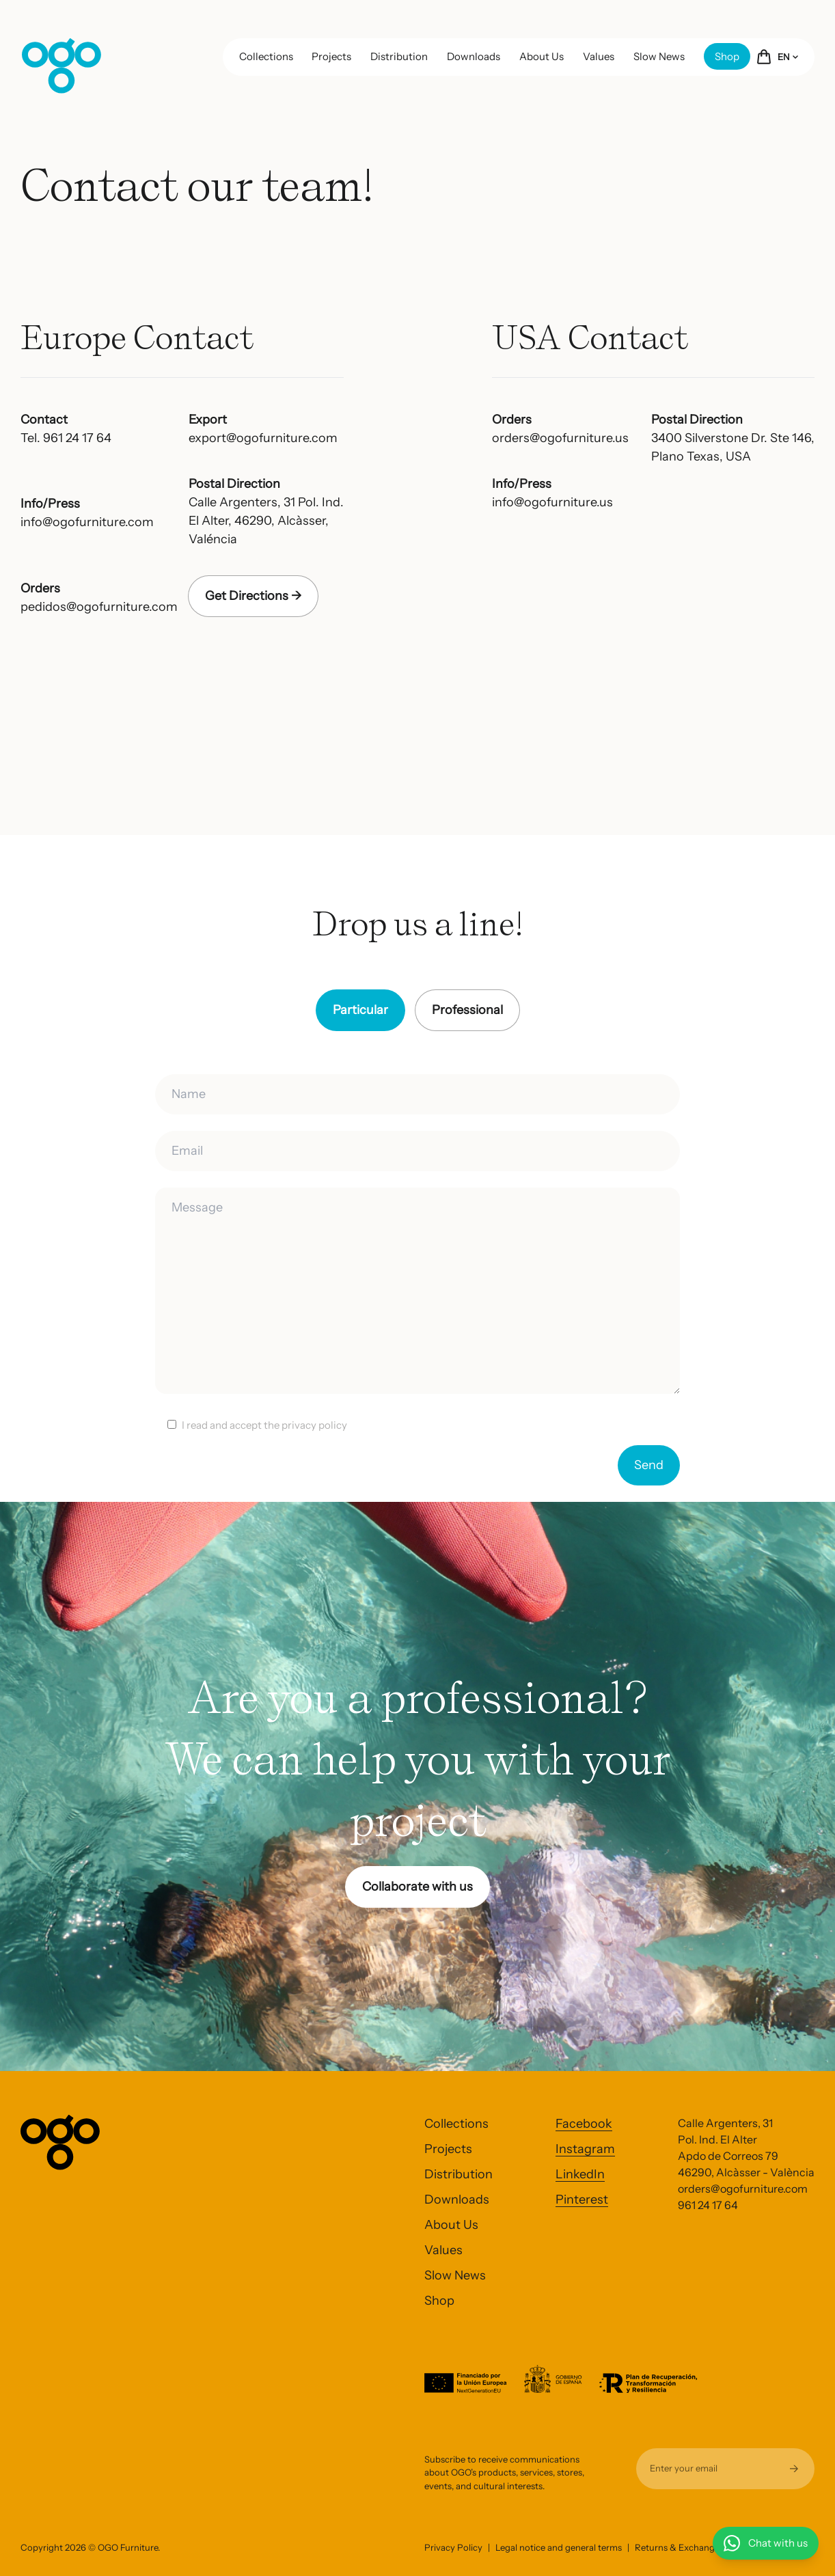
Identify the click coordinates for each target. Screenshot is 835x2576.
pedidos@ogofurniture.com (99, 606)
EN (788, 56)
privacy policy (314, 1425)
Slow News (659, 56)
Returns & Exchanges (679, 2547)
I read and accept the (264, 1425)
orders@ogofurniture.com (743, 2188)
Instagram (585, 2148)
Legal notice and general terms (558, 2547)
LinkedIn (580, 2174)
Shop (727, 56)
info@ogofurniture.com (87, 522)
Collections (266, 56)
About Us (541, 56)
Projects (331, 56)
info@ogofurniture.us (552, 502)
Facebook (584, 2123)
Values (598, 56)
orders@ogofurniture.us (560, 438)
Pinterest (582, 2199)
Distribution (399, 56)
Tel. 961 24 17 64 (65, 438)
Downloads (473, 56)
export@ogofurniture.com (263, 438)
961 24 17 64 (708, 2205)
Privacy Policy (453, 2547)
